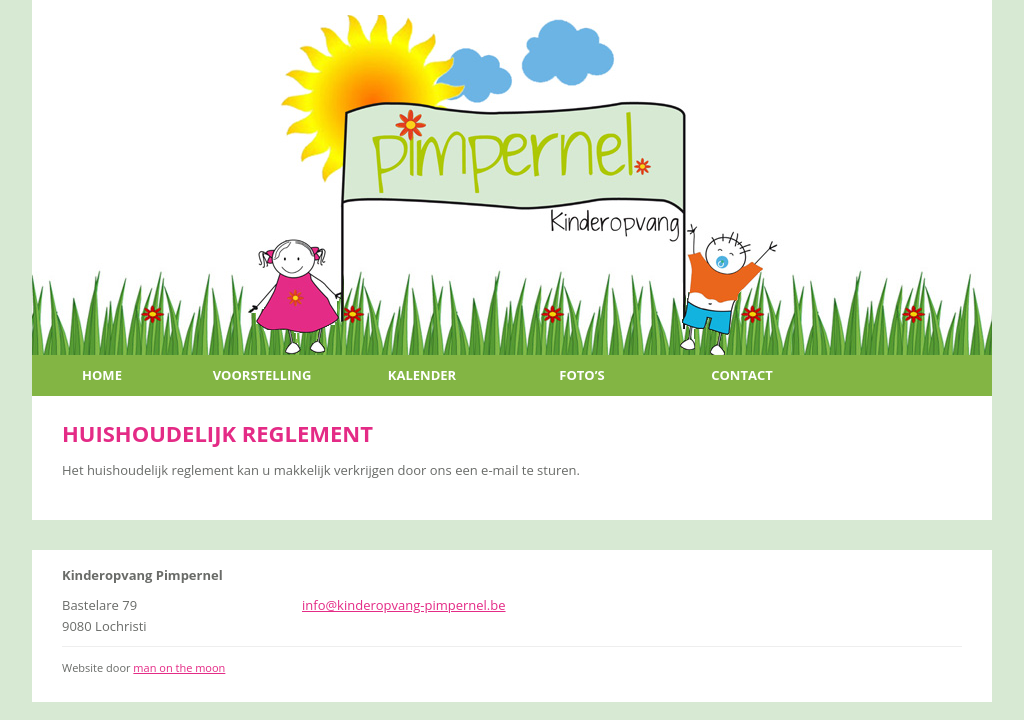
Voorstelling (262, 375)
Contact (742, 375)
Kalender (422, 375)
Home (102, 375)
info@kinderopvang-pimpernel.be (404, 605)
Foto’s (581, 375)
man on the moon (179, 667)
